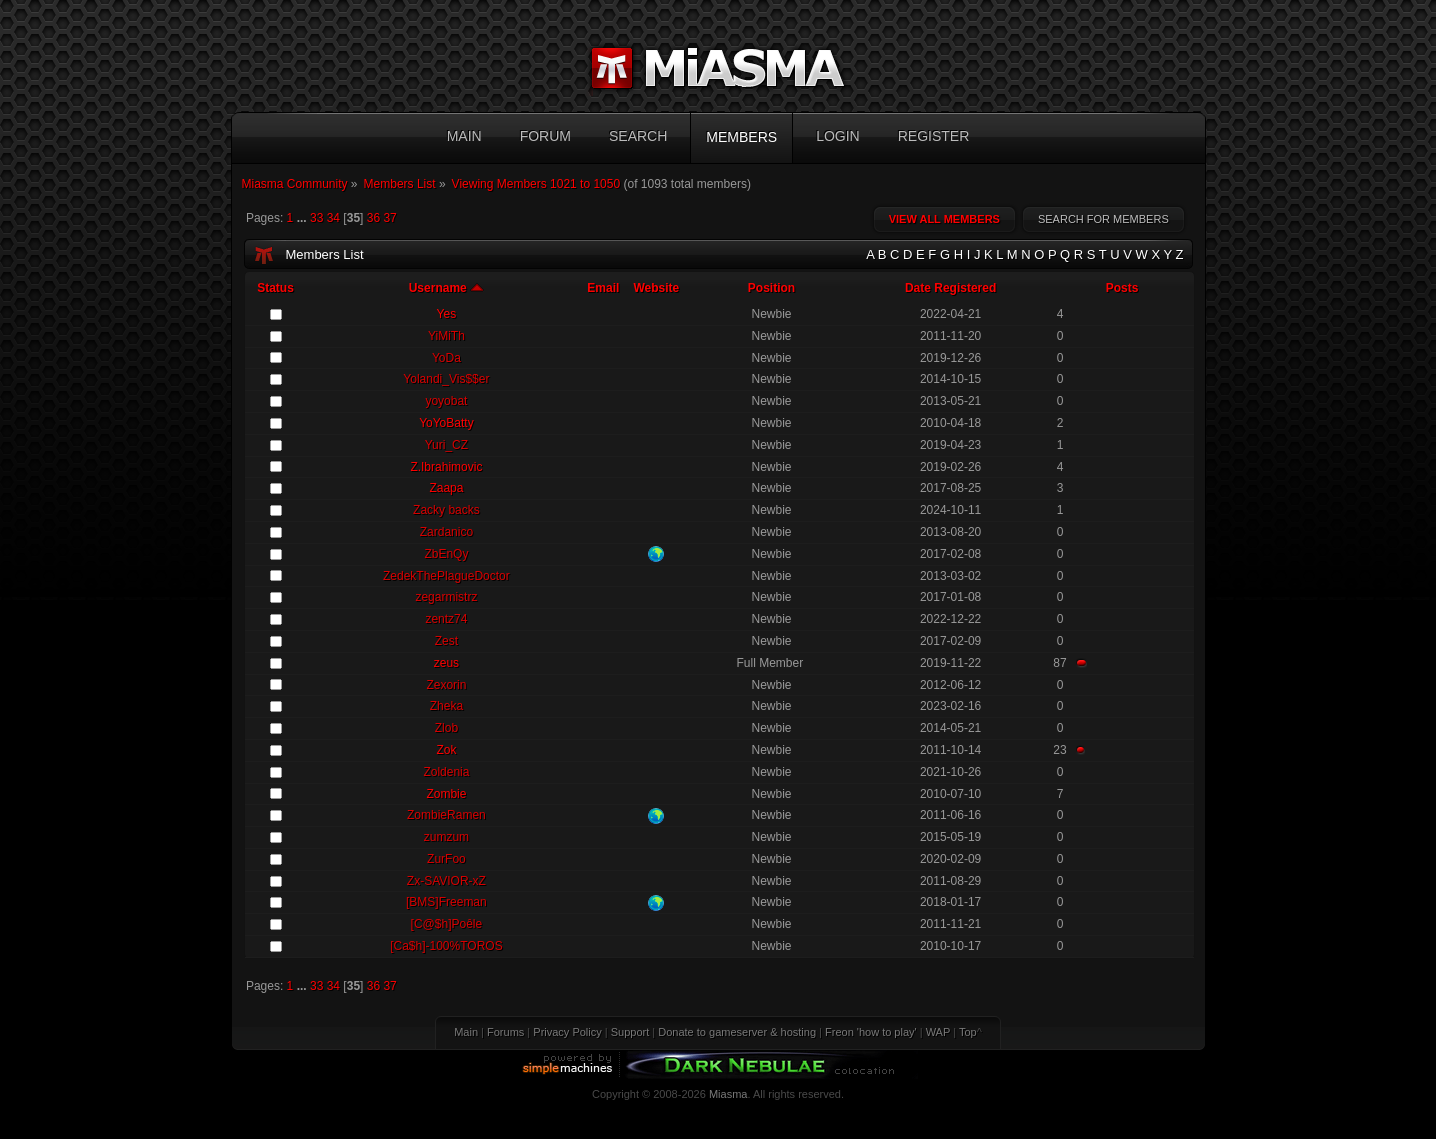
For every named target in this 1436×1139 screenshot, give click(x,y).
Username (446, 288)
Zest (446, 641)
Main (466, 1032)
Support (630, 1032)
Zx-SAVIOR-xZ (446, 881)
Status (275, 288)
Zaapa (446, 488)
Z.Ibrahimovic (446, 467)
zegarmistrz (446, 597)
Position (771, 288)
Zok (446, 750)
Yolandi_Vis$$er (446, 379)
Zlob (446, 728)
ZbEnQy (446, 554)
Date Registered (950, 288)
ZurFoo (446, 859)
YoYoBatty (446, 423)
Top (968, 1032)
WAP (938, 1032)
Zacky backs (446, 510)
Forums (505, 1032)
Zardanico (446, 532)
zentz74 (446, 619)
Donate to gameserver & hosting (737, 1032)
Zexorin (446, 685)
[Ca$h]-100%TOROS (446, 946)
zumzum (446, 837)
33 (316, 218)
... (303, 218)
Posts (1122, 288)
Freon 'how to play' (871, 1032)
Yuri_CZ (446, 445)
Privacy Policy (567, 1032)
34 (333, 218)
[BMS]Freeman (446, 902)
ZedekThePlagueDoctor (446, 576)
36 (373, 218)
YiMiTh (446, 336)
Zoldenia (446, 772)
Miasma (728, 1094)
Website (656, 288)
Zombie (446, 794)
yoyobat (446, 401)
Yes (447, 314)
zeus (446, 663)
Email (603, 288)
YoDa (446, 358)
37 (389, 218)
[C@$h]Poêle (447, 924)
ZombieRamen (446, 815)
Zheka (446, 706)
